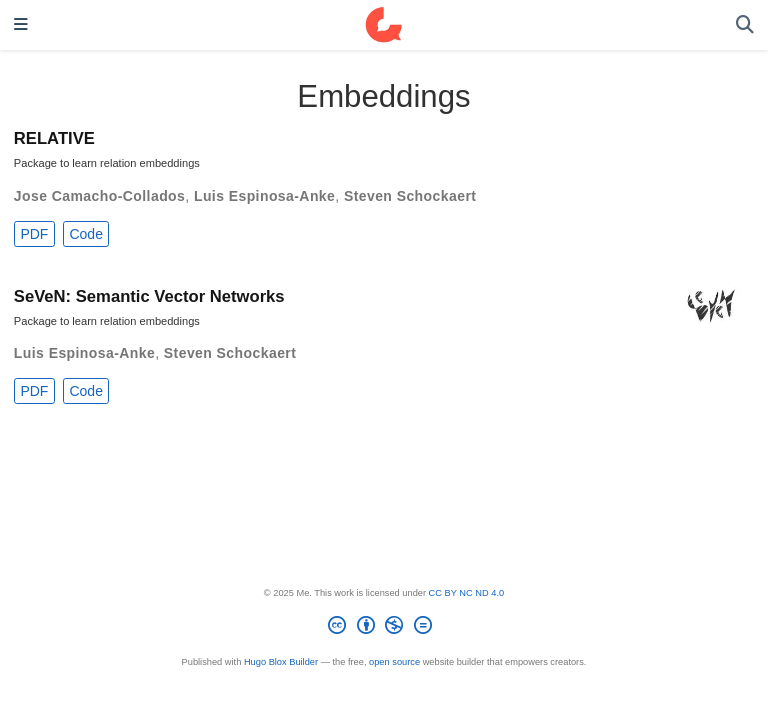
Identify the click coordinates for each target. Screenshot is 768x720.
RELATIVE (54, 138)
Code (85, 234)
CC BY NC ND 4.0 (467, 593)
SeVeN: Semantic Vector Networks (149, 296)
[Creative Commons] (384, 628)
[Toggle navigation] (21, 25)
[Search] (745, 25)
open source (394, 662)
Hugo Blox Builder (281, 662)
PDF (34, 234)
